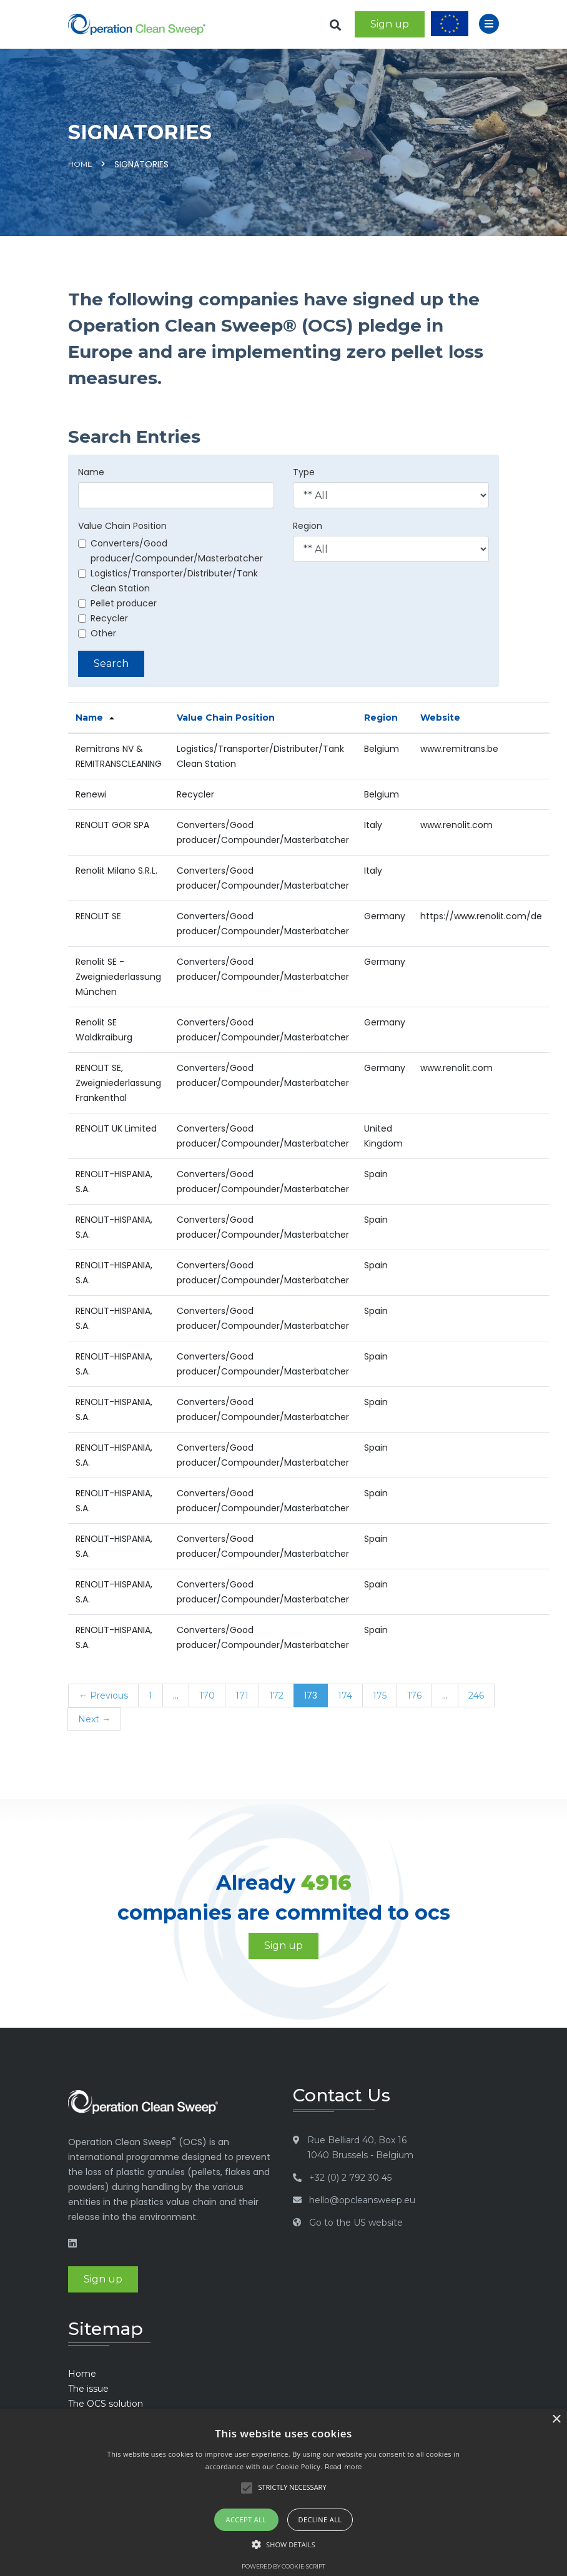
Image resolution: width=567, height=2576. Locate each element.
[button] (283, 2544)
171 (242, 1695)
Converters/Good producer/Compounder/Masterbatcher (170, 551)
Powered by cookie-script (283, 2566)
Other (97, 633)
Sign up (389, 24)
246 (476, 1695)
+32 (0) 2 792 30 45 (350, 2177)
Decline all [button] (320, 2519)
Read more (343, 2466)
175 (380, 1695)
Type (304, 472)
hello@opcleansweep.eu (362, 2200)
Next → (94, 1719)
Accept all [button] (246, 2519)
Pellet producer (117, 603)
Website (440, 717)
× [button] (556, 2419)
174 (345, 1695)
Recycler (103, 618)
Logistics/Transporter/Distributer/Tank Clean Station (168, 581)
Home (80, 164)
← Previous (103, 1695)
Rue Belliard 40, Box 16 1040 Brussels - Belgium (360, 2147)
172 (276, 1695)
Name (91, 472)
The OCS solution (105, 2403)
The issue (88, 2388)
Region (307, 526)
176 (414, 1695)
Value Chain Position (122, 526)
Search (111, 663)
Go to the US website (356, 2222)
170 (207, 1695)
